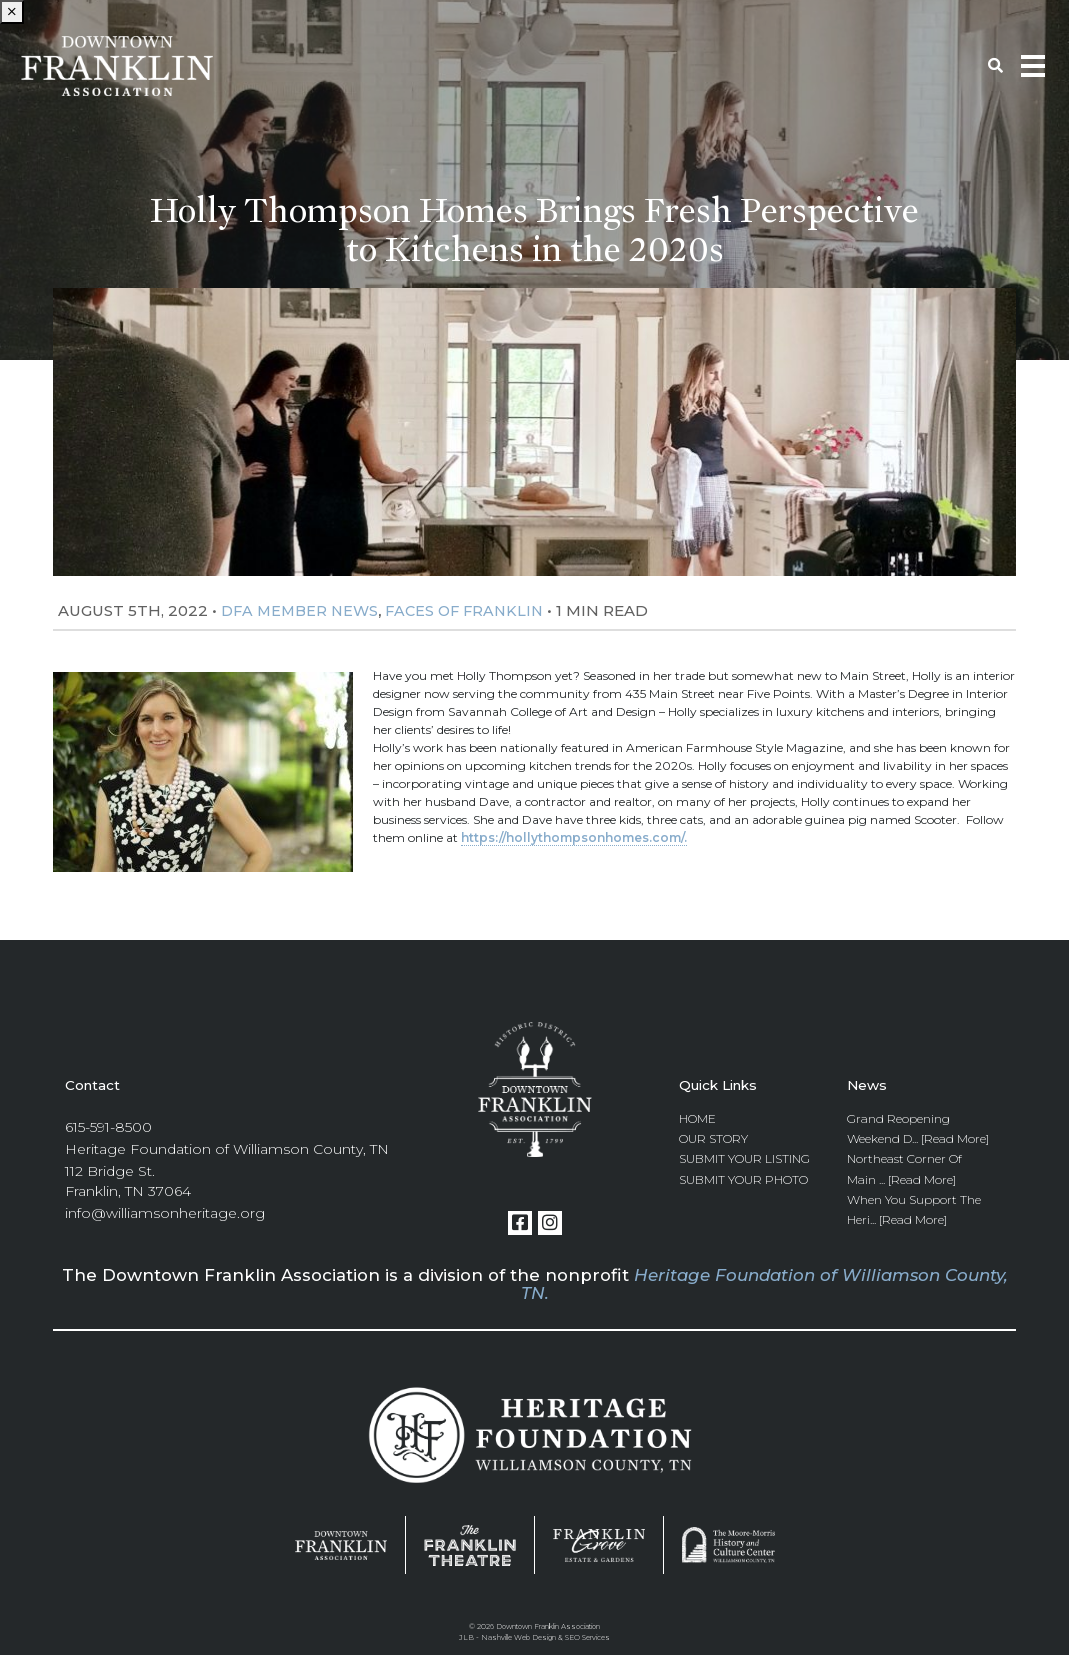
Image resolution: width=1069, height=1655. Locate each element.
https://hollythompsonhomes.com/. (574, 837)
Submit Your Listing (744, 1158)
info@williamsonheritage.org (165, 1213)
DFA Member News (299, 611)
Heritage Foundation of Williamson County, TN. (764, 1284)
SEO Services (587, 1637)
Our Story (713, 1138)
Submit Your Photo (743, 1179)
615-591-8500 (108, 1127)
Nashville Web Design (518, 1637)
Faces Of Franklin (464, 611)
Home (697, 1118)
